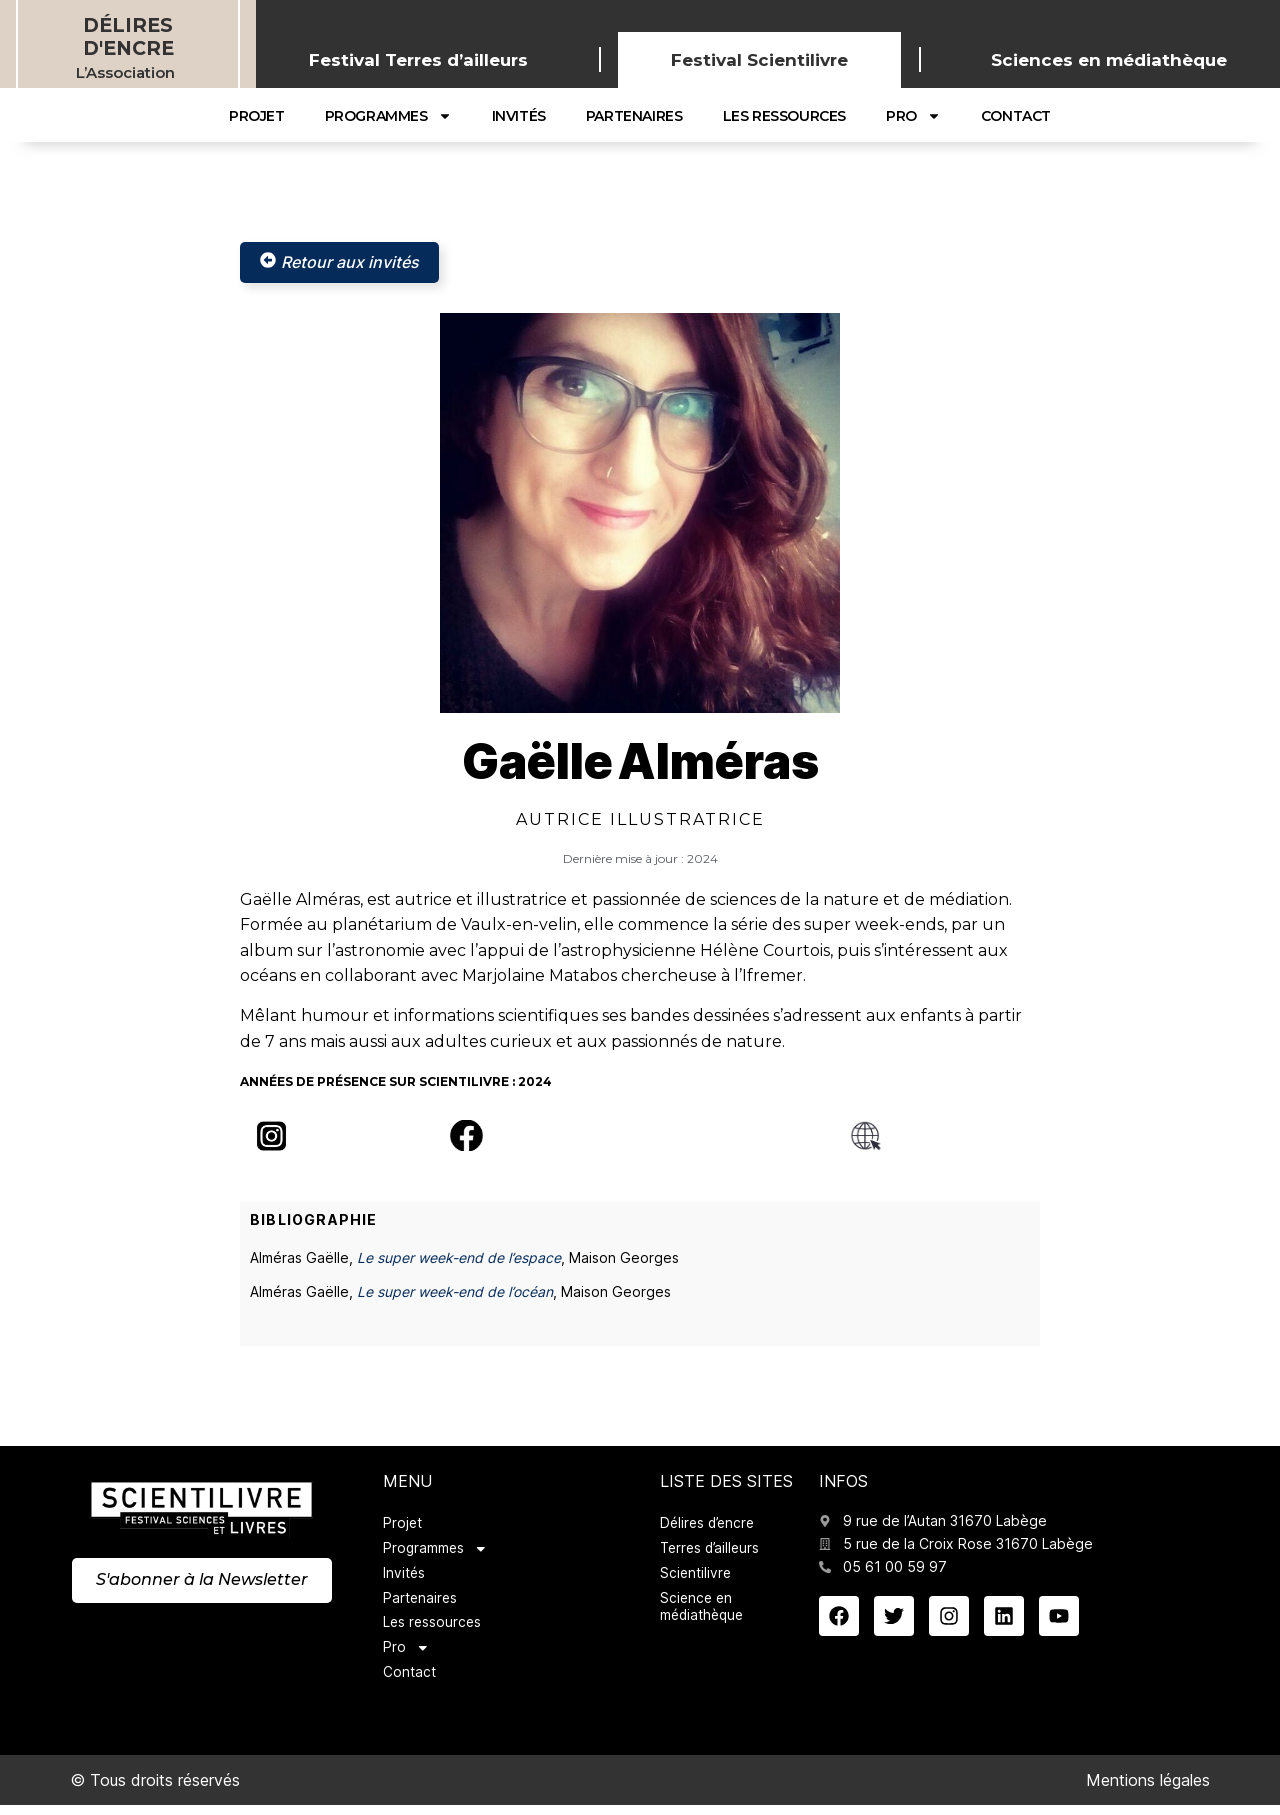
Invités (519, 116)
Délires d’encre (710, 1524)
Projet (257, 116)
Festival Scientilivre (759, 60)
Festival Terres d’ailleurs (418, 60)
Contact (1016, 116)
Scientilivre (696, 1576)
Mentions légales (1148, 1790)
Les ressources (784, 116)
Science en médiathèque (704, 1611)
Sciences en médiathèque (1109, 60)
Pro (913, 116)
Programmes (388, 116)
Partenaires (634, 116)
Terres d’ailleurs (712, 1550)
